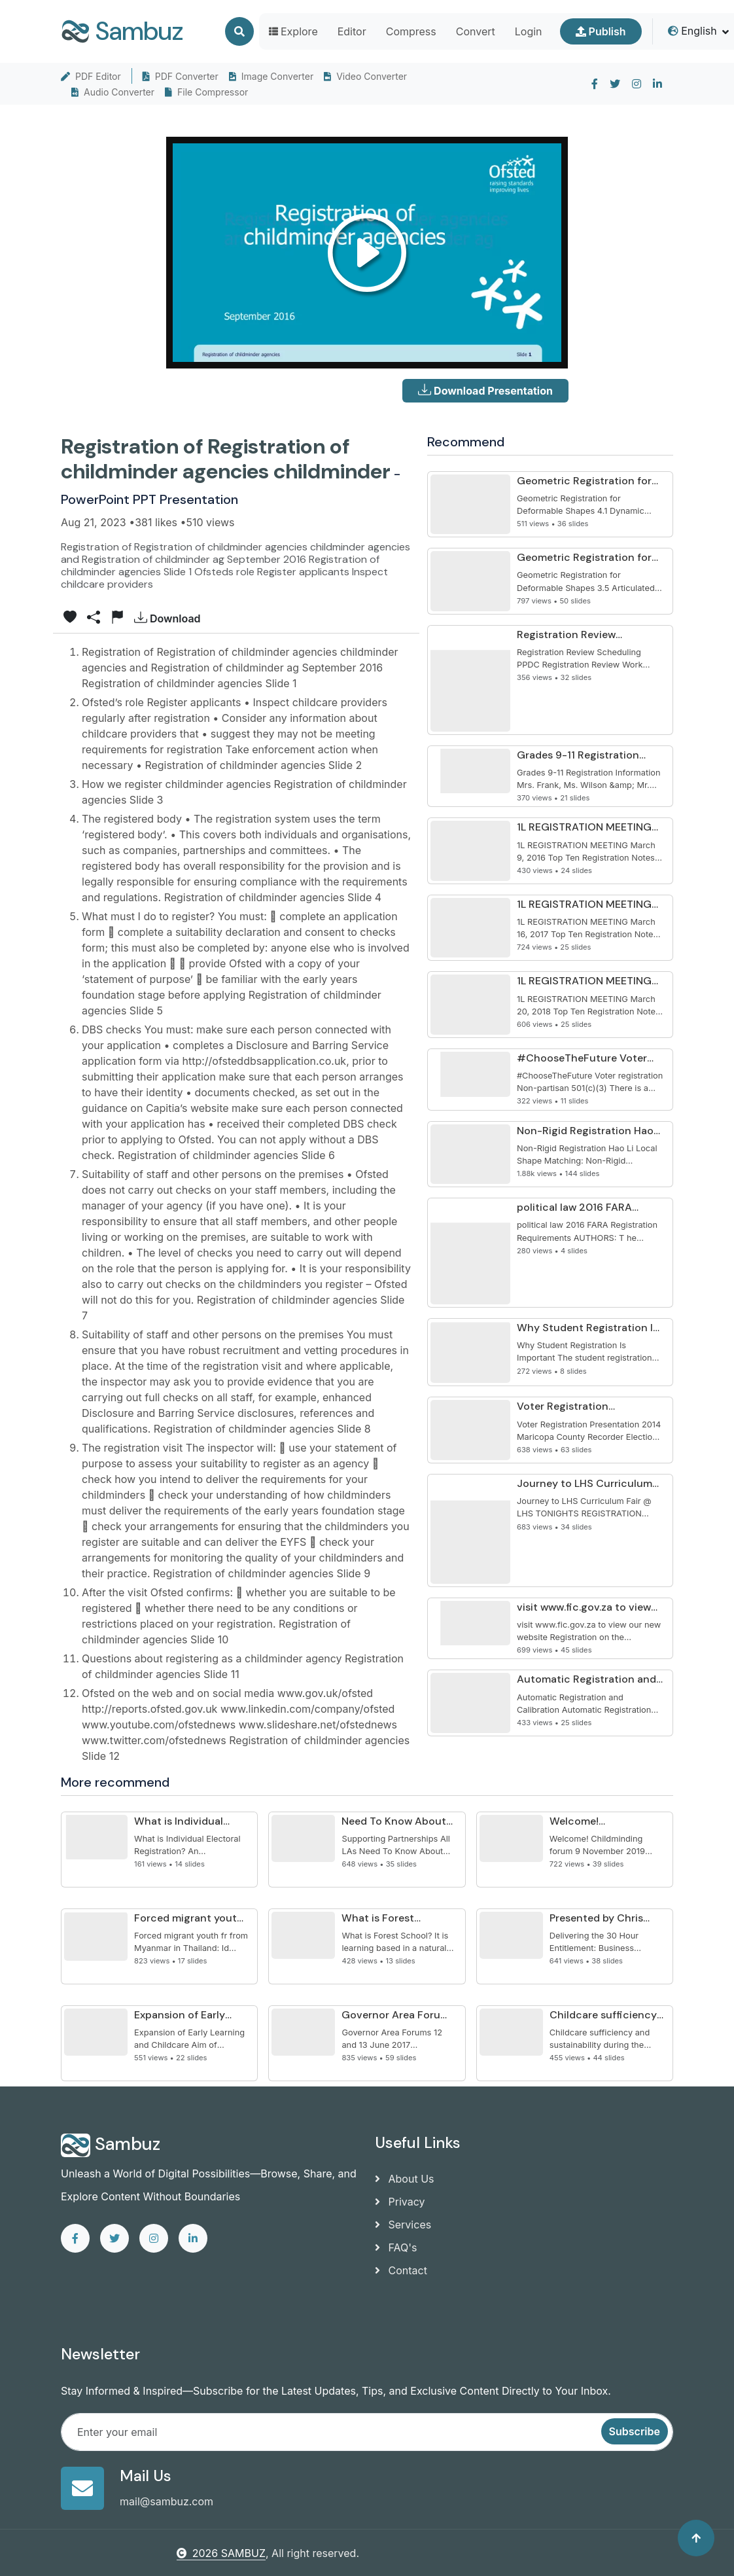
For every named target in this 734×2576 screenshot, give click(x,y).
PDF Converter (180, 76)
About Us (404, 2178)
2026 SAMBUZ (221, 2553)
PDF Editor (91, 76)
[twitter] (615, 83)
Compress (411, 31)
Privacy (400, 2201)
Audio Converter (112, 92)
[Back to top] (696, 2538)
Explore (293, 31)
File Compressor (206, 92)
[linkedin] (657, 83)
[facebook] (595, 83)
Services (403, 2224)
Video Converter (365, 76)
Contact (401, 2270)
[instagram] (636, 83)
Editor (352, 31)
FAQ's (396, 2247)
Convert (475, 31)
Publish (601, 31)
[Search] (239, 31)
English (692, 30)
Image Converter (271, 76)
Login (528, 31)
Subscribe (634, 2431)
